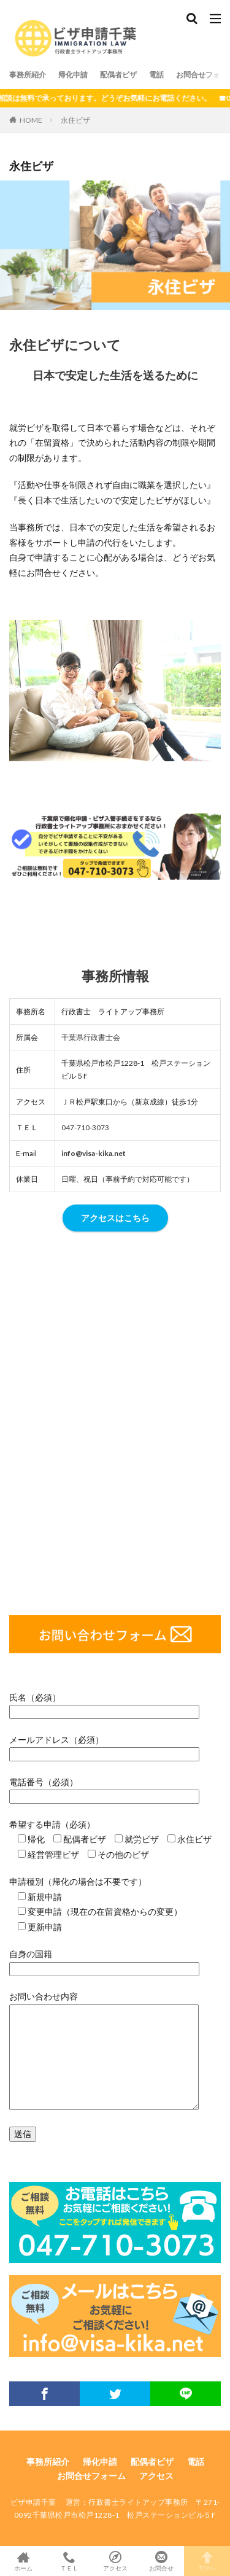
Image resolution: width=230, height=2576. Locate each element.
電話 (156, 74)
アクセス (156, 2475)
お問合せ (161, 2561)
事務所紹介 (27, 74)
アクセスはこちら (115, 1217)
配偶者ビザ (118, 74)
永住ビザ (75, 120)
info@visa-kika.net (93, 1153)
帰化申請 (73, 74)
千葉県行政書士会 (90, 1037)
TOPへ (207, 2561)
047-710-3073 (85, 1127)
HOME (31, 119)
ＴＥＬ (69, 2561)
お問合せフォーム (91, 2475)
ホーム (23, 2561)
